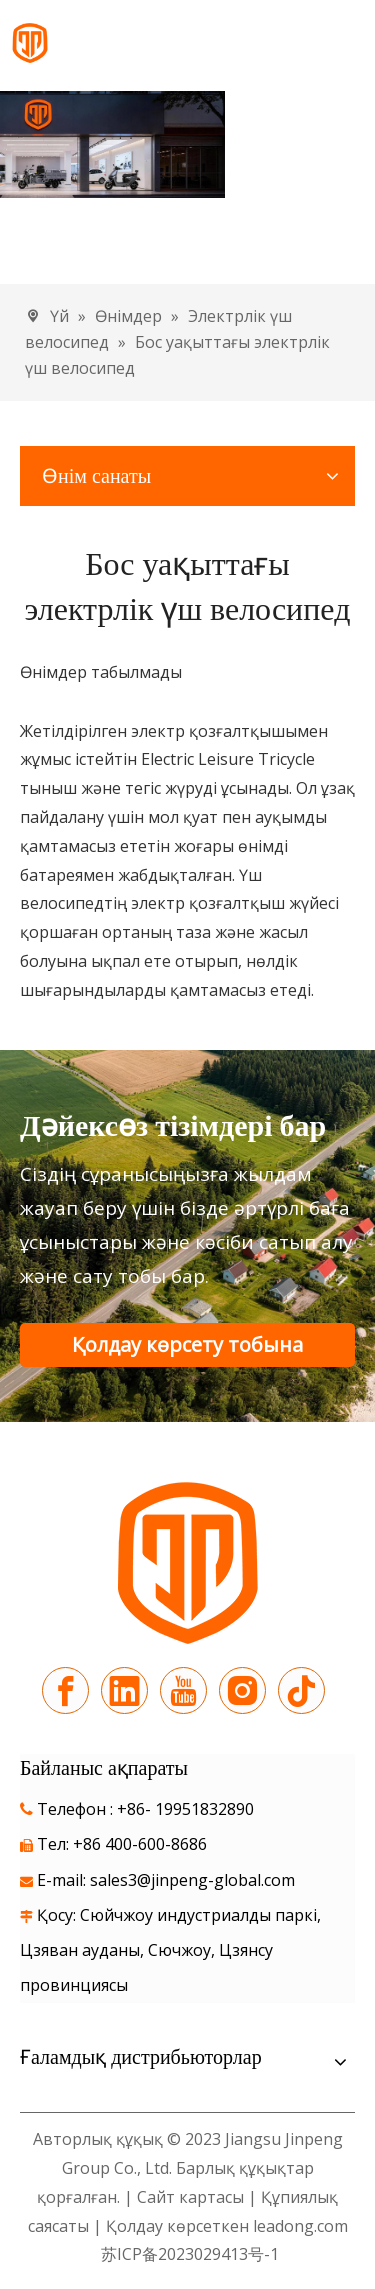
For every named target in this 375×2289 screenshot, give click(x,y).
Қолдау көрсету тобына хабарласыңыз (187, 1349)
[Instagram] (242, 1690)
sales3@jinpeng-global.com (192, 1880)
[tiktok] (301, 1690)
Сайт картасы (190, 2197)
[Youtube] (183, 1690)
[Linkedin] (124, 1690)
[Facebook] (65, 1690)
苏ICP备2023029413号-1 (188, 2254)
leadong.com (300, 2226)
